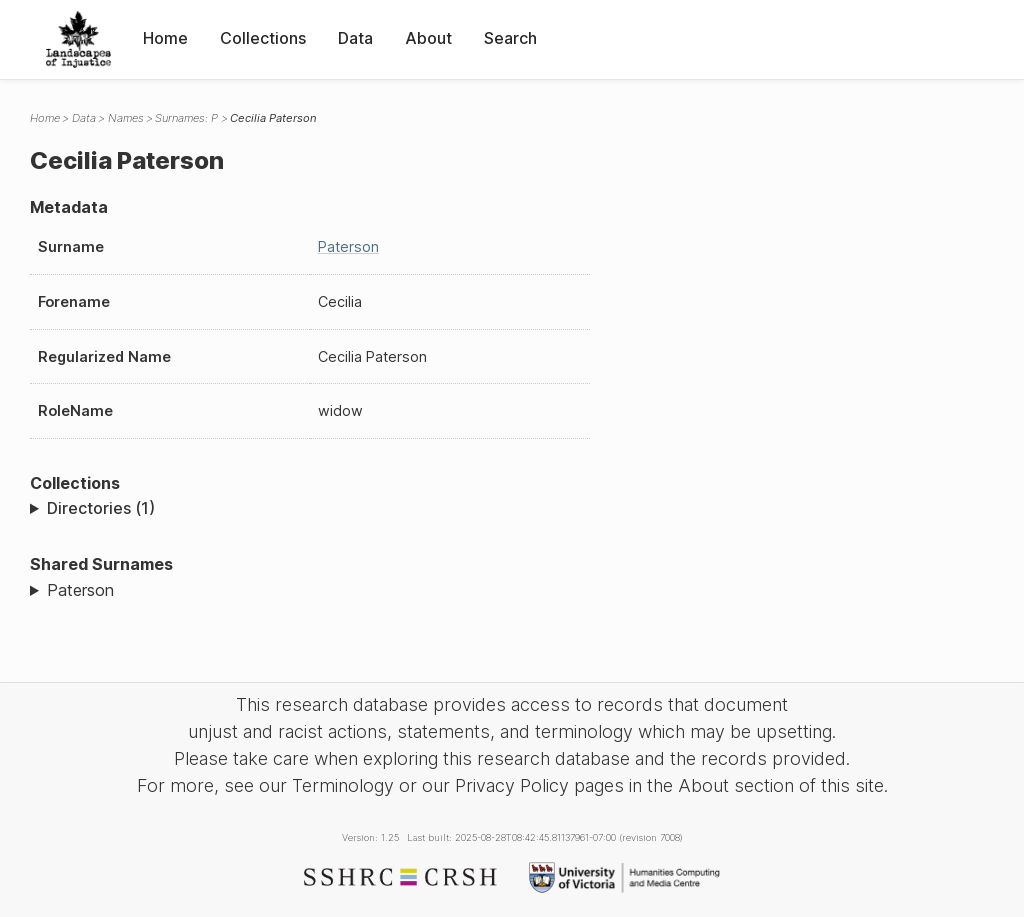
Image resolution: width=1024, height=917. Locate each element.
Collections (263, 38)
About (428, 38)
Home (165, 38)
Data (355, 38)
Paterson (348, 246)
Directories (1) (101, 508)
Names (126, 118)
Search (510, 38)
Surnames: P (186, 118)
